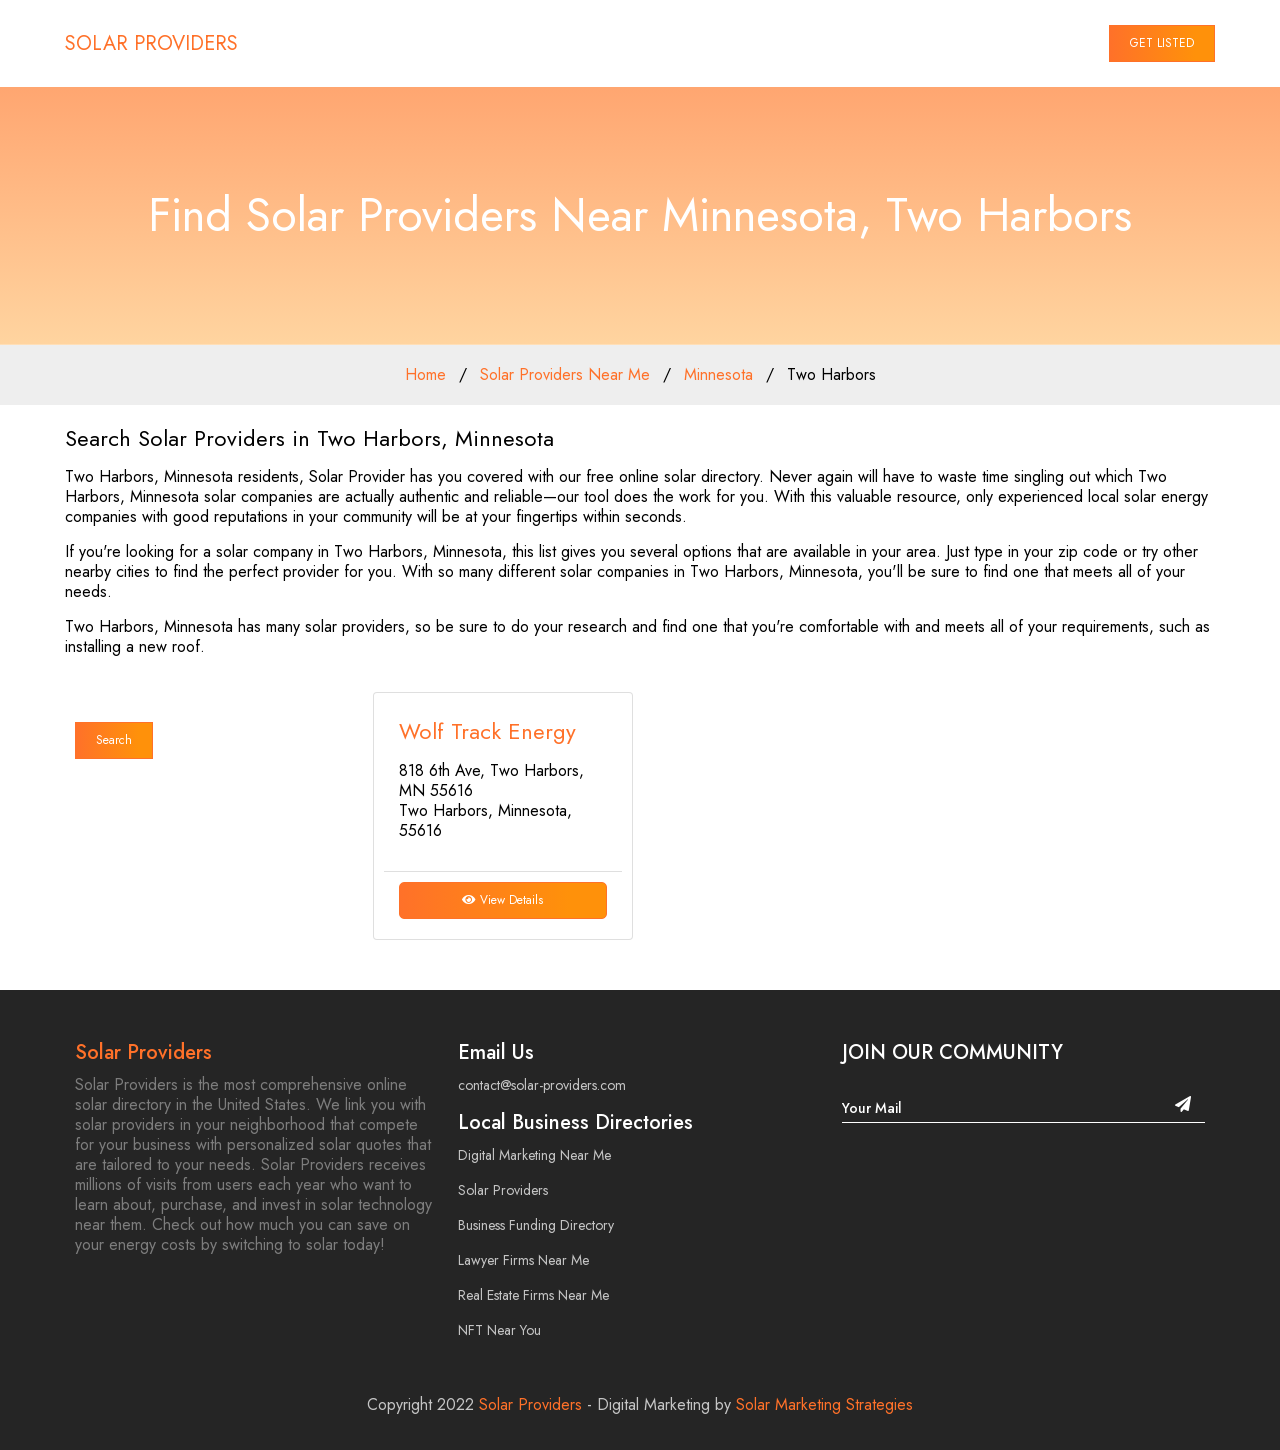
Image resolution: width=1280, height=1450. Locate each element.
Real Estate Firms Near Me (533, 1295)
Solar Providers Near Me (565, 374)
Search (114, 740)
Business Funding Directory (536, 1225)
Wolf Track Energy (487, 731)
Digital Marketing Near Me (534, 1155)
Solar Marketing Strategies (824, 1404)
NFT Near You (499, 1330)
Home (425, 374)
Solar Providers (143, 1052)
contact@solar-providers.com (542, 1085)
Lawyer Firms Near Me (523, 1260)
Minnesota (718, 374)
